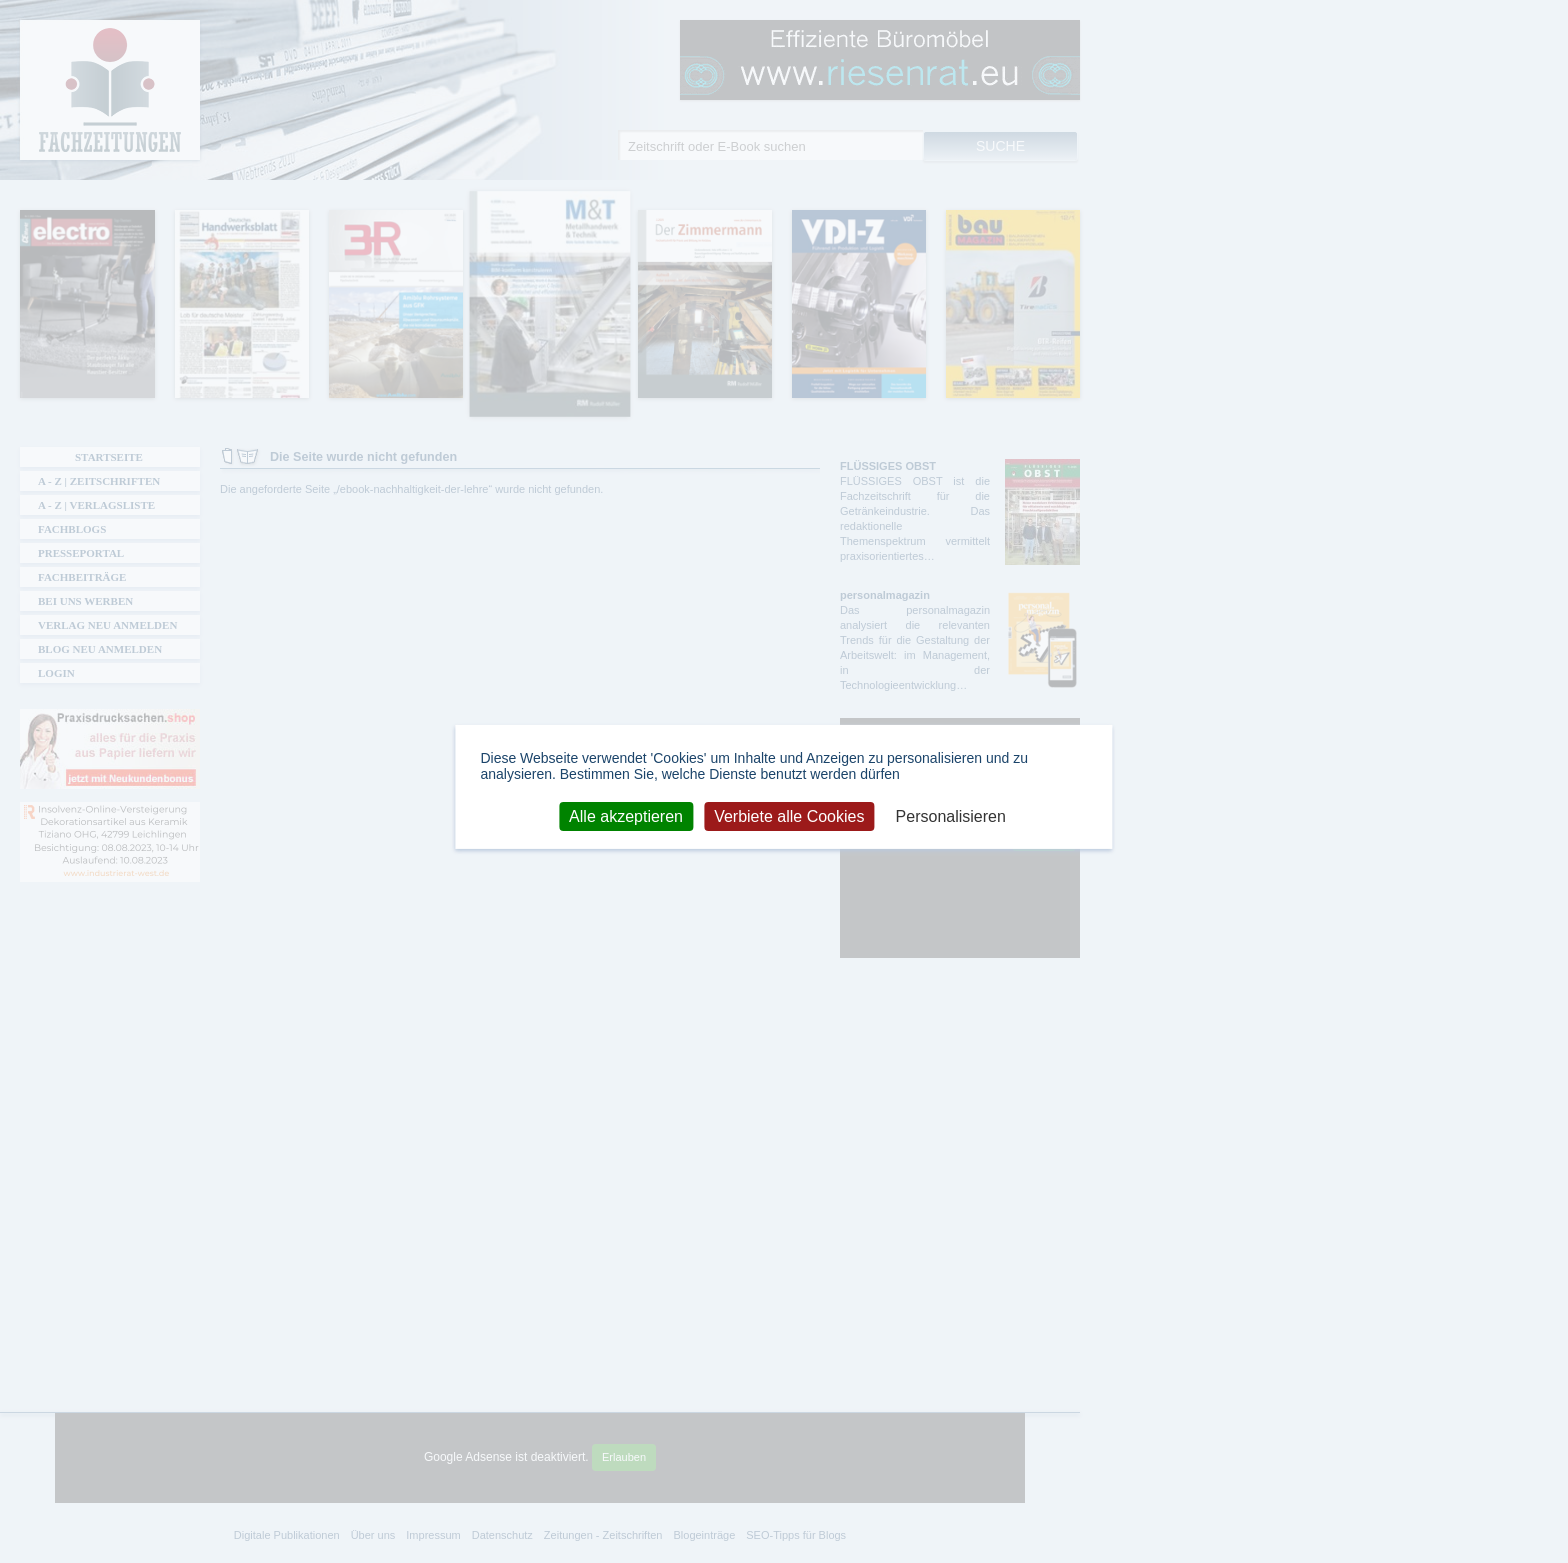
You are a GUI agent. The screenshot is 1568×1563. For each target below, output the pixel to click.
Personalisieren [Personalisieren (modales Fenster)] (951, 815)
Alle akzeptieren (626, 815)
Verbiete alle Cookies (789, 815)
